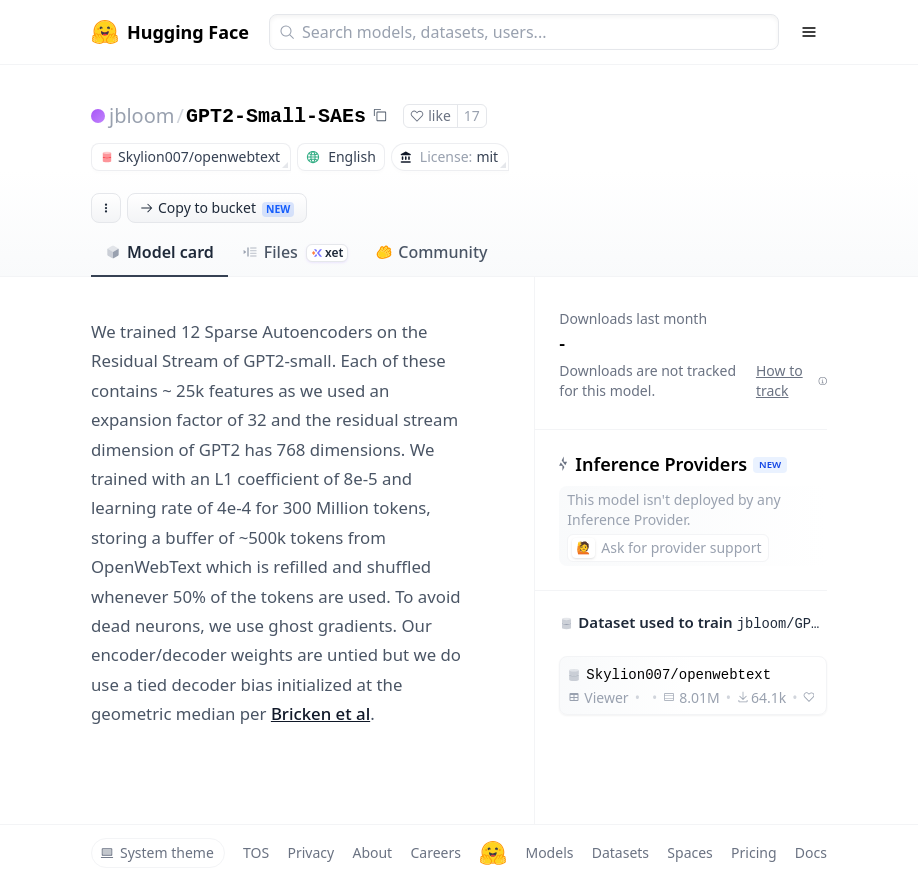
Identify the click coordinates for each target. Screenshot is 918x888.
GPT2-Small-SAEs (276, 116)
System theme (157, 852)
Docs (811, 852)
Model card (159, 252)
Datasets (620, 852)
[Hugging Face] (493, 853)
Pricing (753, 852)
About (372, 852)
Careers (435, 852)
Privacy (310, 852)
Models (549, 852)
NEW (770, 464)
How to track (791, 380)
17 (472, 115)
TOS (256, 852)
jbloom (142, 115)
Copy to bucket (217, 207)
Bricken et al (320, 713)
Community (431, 252)
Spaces (689, 852)
